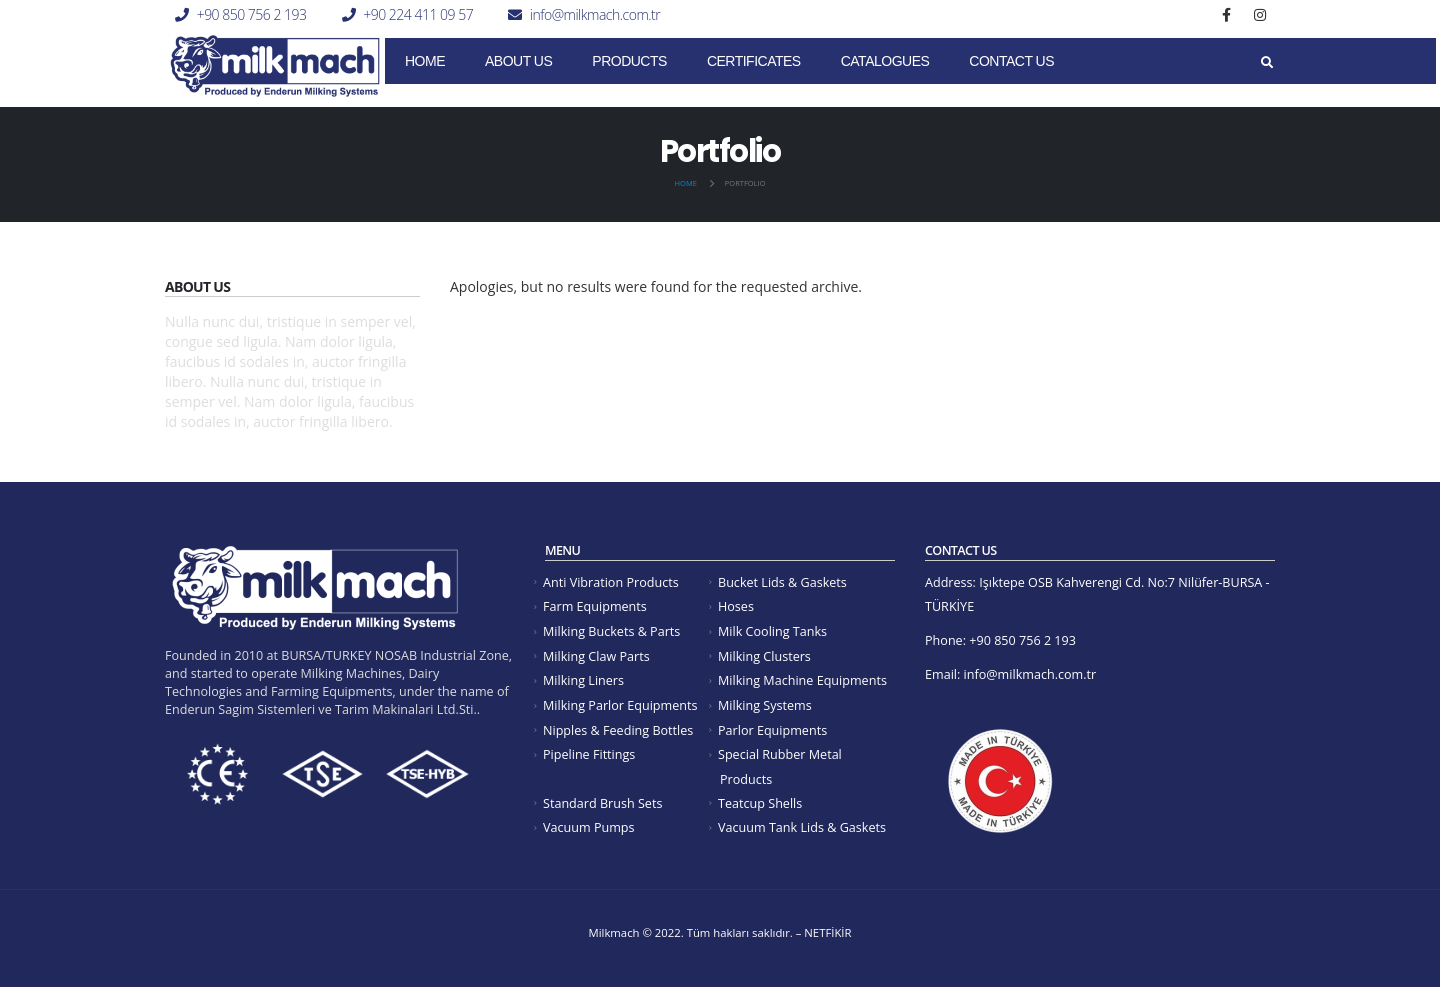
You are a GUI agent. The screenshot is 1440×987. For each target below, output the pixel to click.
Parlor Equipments (772, 730)
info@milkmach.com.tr (595, 14)
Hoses (736, 606)
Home (425, 61)
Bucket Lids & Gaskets (782, 582)
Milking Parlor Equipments (620, 705)
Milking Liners (583, 680)
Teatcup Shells (760, 803)
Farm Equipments (595, 606)
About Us (518, 61)
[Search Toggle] (1266, 62)
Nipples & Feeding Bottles (618, 730)
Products (629, 61)
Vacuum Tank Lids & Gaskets (802, 827)
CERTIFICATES (754, 61)
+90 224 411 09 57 (418, 14)
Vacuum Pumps (589, 827)
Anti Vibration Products (611, 582)
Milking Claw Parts (596, 656)
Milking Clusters (764, 656)
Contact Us (1011, 61)
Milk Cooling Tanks (772, 631)
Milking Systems (765, 705)
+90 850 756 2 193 (252, 14)
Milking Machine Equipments (802, 680)
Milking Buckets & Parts (611, 631)
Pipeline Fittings (589, 754)
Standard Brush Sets (602, 803)
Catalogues (885, 61)
